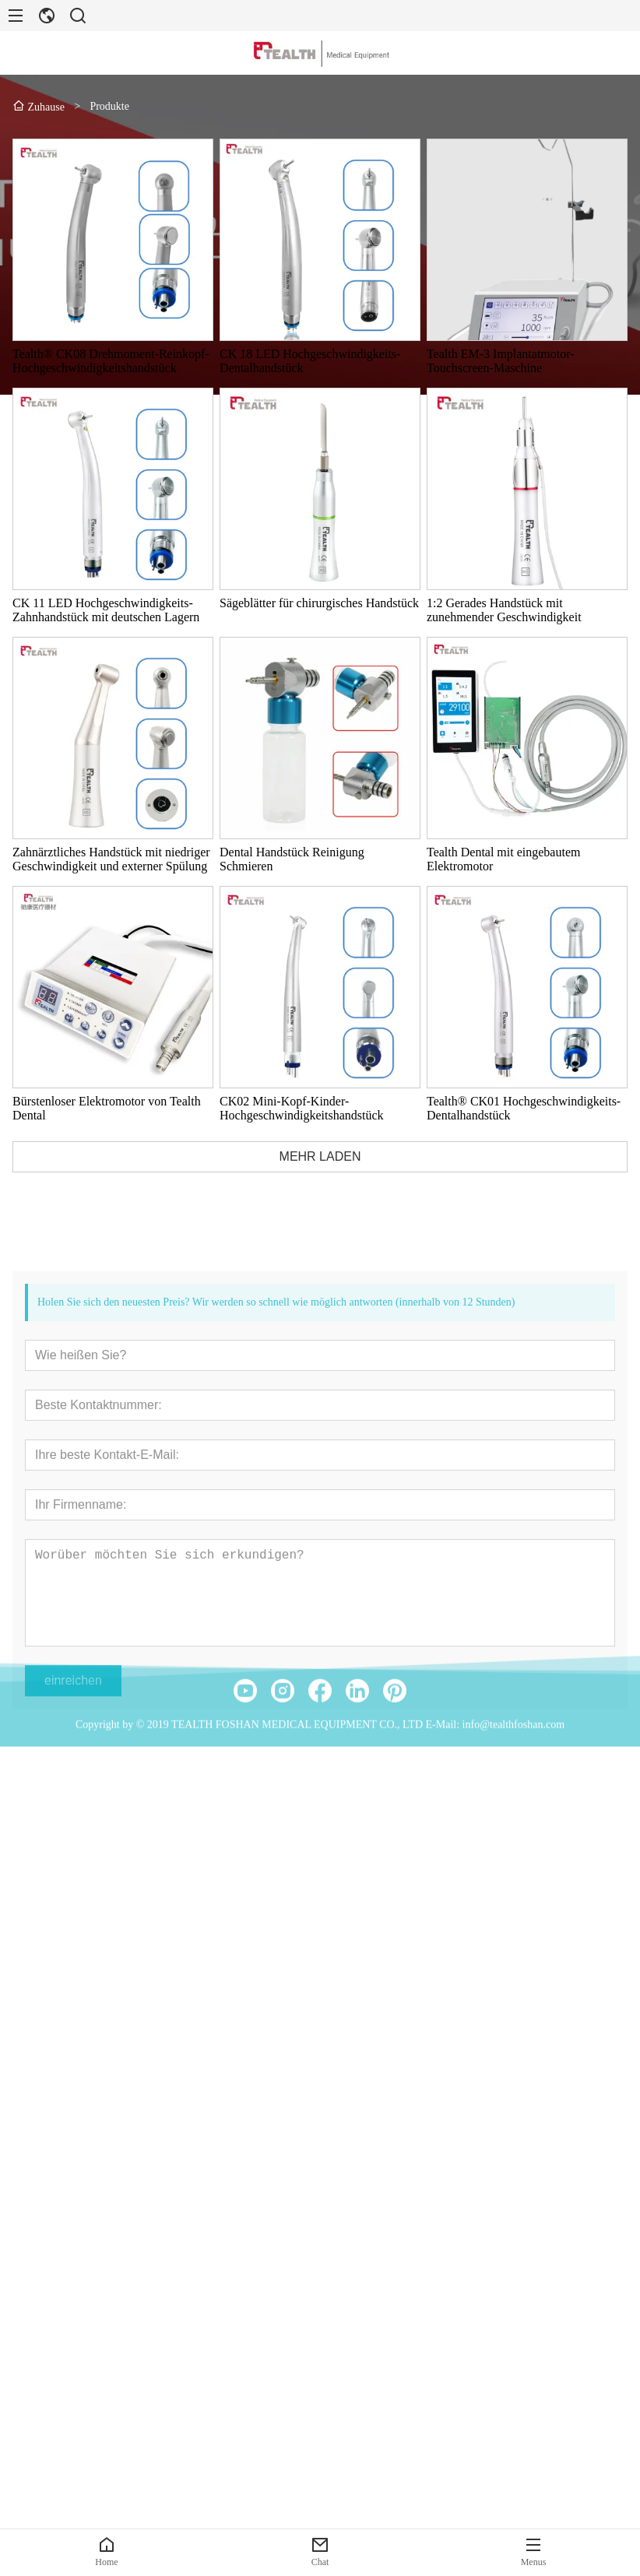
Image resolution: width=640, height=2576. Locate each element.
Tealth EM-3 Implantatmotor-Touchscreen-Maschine (503, 360)
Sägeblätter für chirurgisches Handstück (321, 603)
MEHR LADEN (323, 1156)
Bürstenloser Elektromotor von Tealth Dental (109, 1108)
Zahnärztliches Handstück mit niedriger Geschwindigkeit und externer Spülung (114, 859)
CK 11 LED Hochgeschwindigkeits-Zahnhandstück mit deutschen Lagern (108, 610)
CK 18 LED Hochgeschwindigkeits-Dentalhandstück (312, 360)
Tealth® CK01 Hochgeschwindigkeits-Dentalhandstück (526, 1108)
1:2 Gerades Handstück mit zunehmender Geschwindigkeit (506, 610)
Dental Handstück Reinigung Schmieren (294, 859)
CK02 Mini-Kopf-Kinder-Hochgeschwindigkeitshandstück (304, 1108)
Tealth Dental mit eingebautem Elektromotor (505, 859)
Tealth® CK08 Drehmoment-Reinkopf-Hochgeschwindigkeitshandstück (113, 360)
